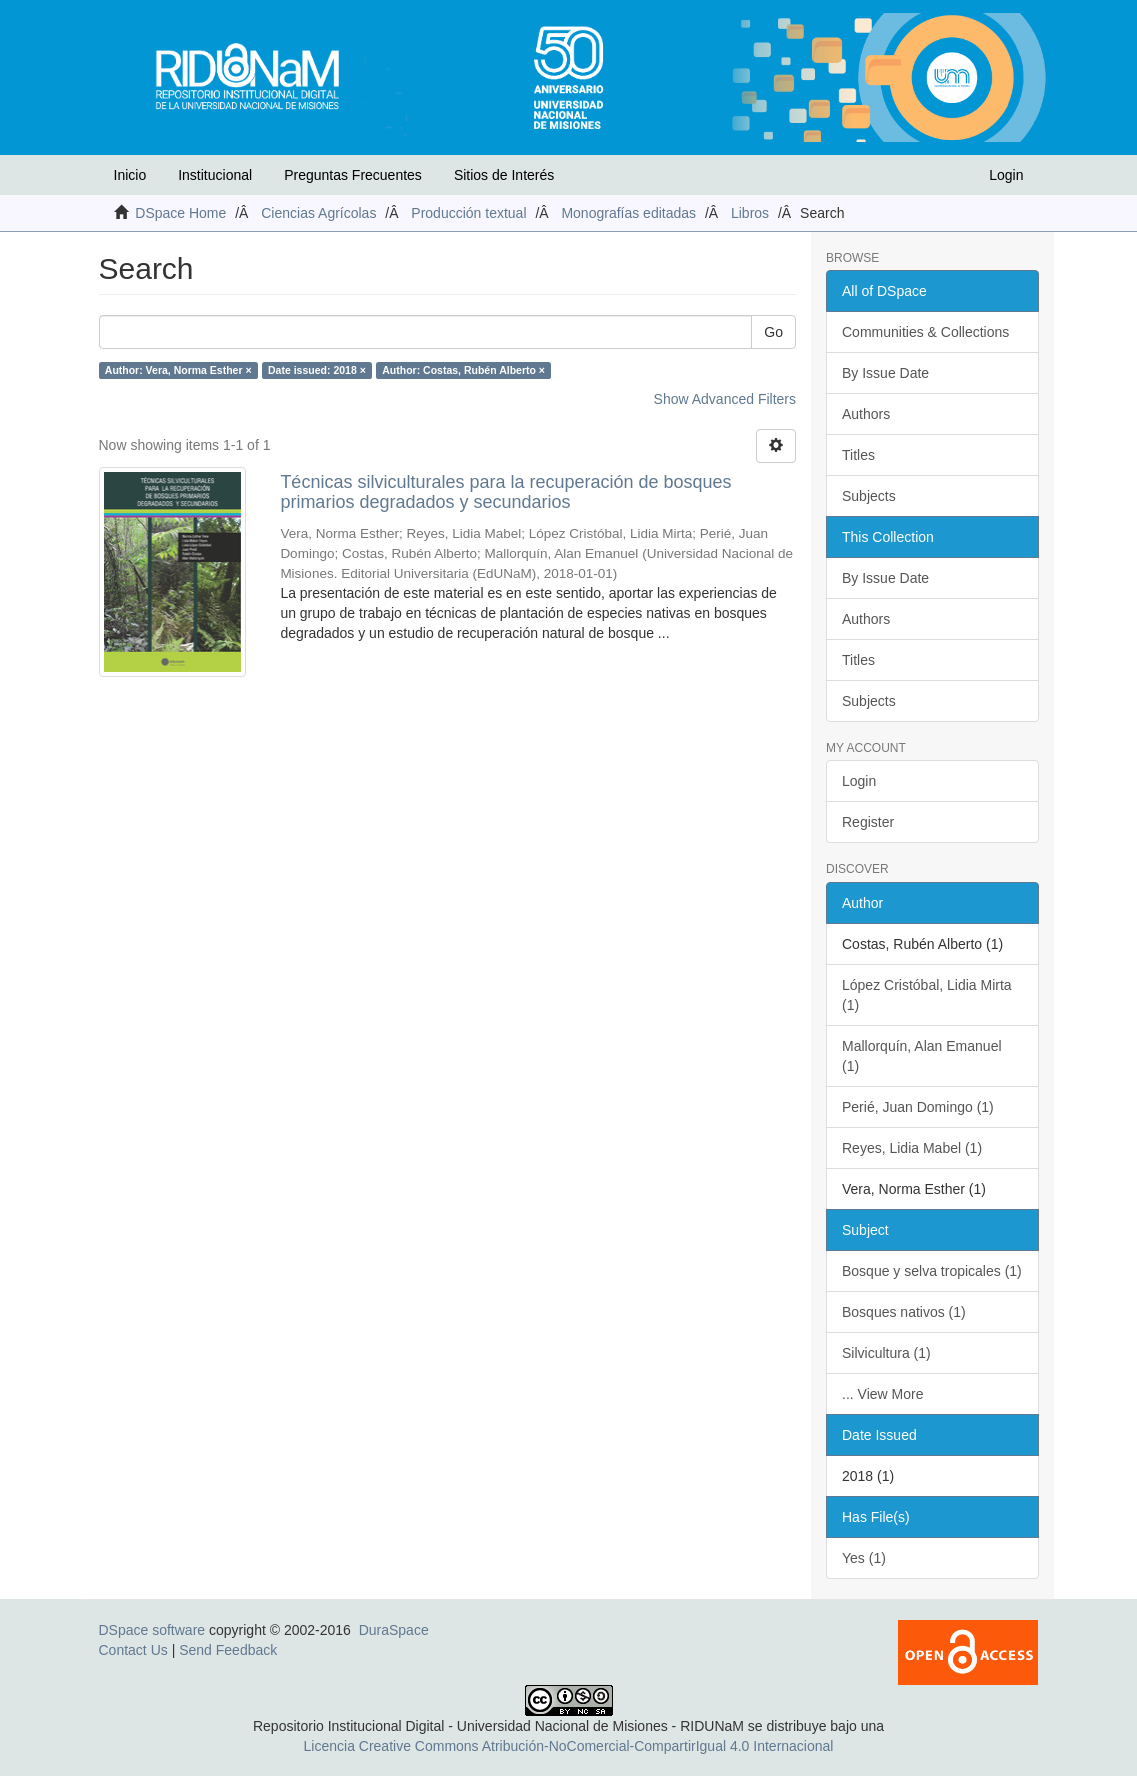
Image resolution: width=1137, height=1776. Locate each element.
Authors (866, 414)
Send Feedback (228, 1650)
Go (773, 332)
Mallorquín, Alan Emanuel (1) (922, 1056)
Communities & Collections (925, 332)
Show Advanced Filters (725, 399)
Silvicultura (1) (886, 1353)
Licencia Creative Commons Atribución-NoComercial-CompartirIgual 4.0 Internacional (569, 1746)
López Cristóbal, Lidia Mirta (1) (927, 995)
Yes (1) (864, 1558)
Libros (750, 213)
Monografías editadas (628, 213)
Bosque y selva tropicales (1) (932, 1271)
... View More (882, 1394)
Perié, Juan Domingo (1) (918, 1107)
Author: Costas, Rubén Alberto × (463, 370)
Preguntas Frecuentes (353, 175)
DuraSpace (394, 1630)
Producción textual (468, 213)
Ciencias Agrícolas (318, 213)
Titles (858, 455)
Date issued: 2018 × (317, 370)
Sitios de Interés (504, 175)
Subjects (869, 496)
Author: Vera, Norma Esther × (178, 370)
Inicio (130, 175)
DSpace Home (180, 213)
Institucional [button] (215, 175)
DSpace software (152, 1630)
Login (859, 781)
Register (868, 822)
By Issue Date (885, 373)
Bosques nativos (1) (904, 1312)
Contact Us (133, 1650)
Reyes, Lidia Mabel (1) (912, 1148)
